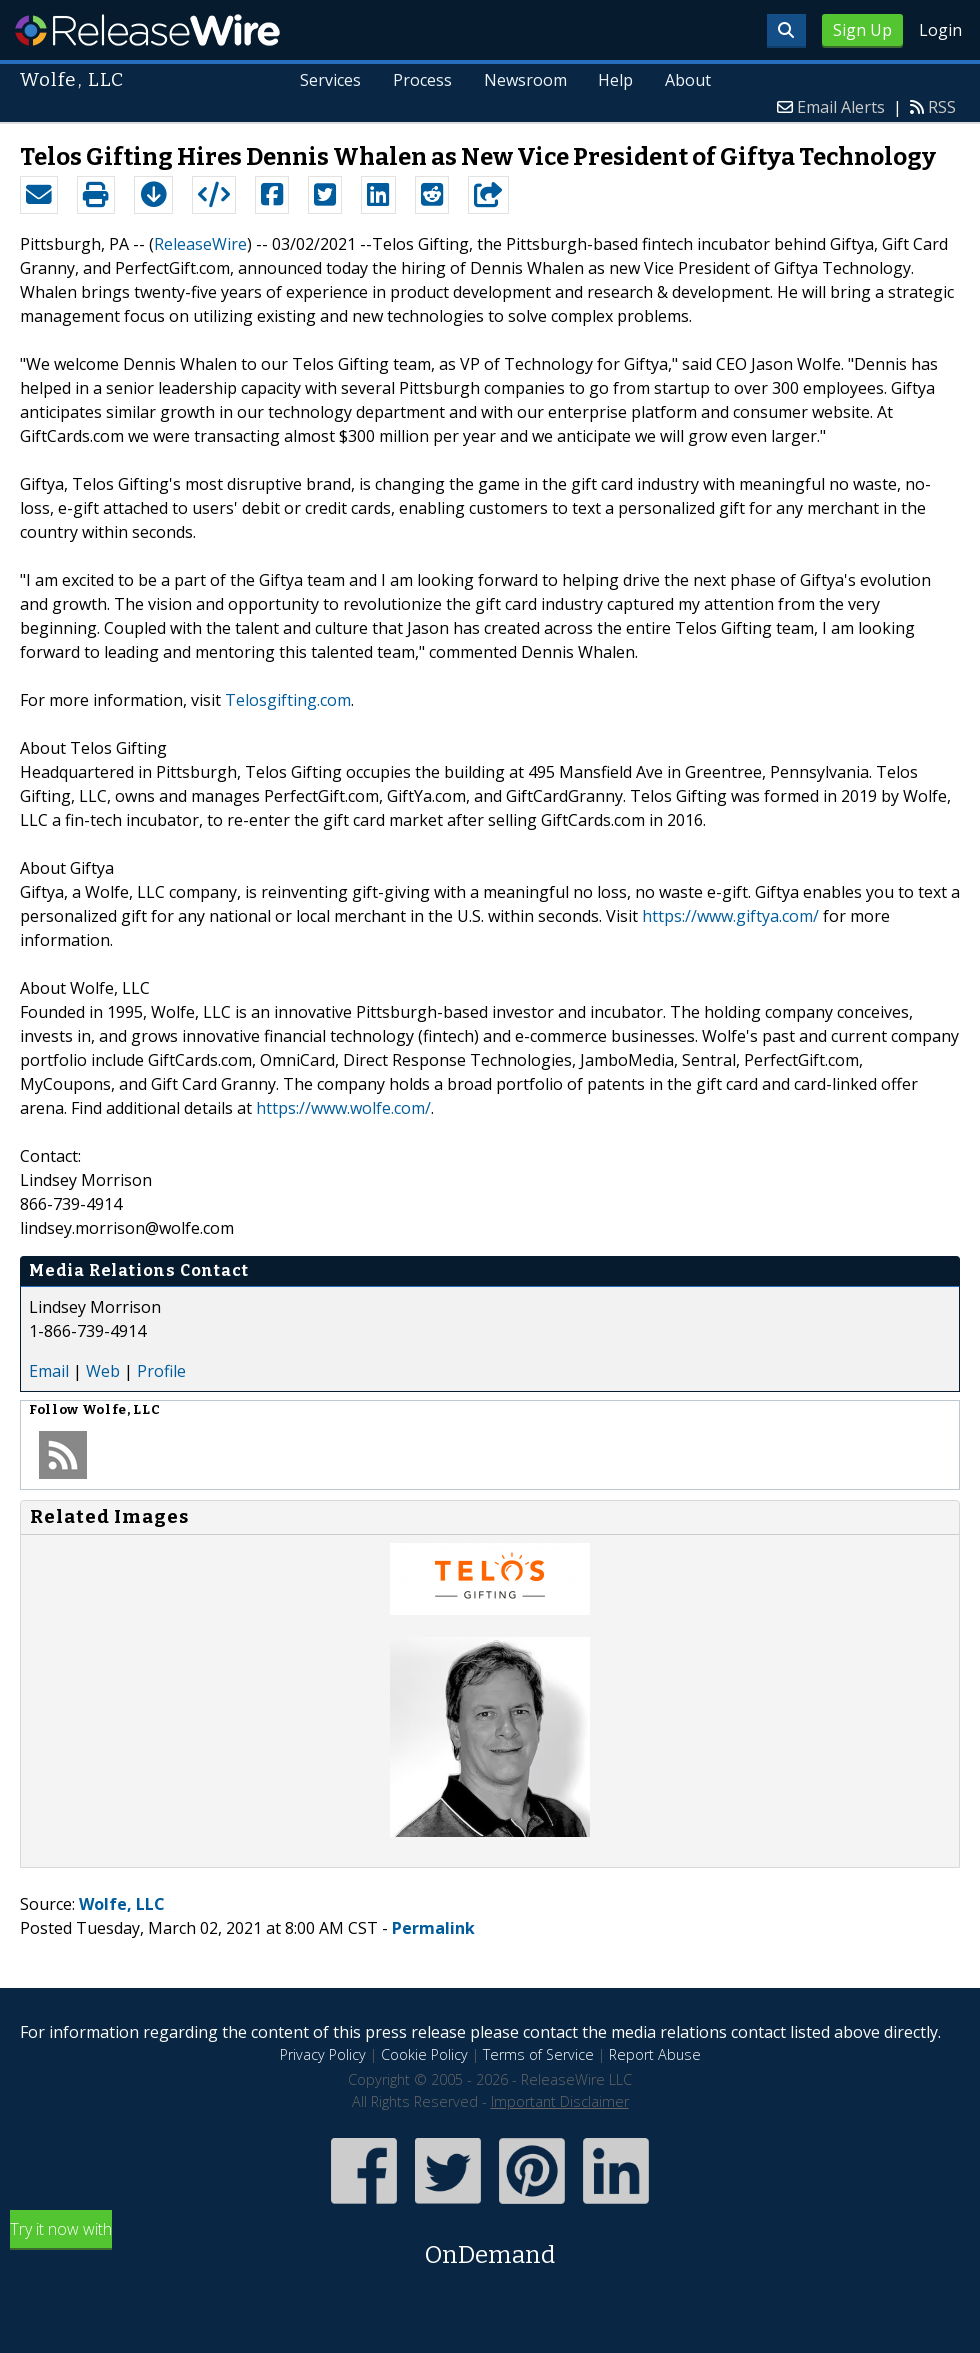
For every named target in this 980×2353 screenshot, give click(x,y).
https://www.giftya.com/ (730, 916)
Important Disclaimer (560, 2101)
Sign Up (862, 30)
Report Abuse (655, 2054)
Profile (161, 1371)
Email (49, 1371)
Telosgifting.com (288, 700)
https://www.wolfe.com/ (343, 1108)
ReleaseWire (147, 30)
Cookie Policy (424, 2054)
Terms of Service (538, 2054)
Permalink (433, 1928)
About (688, 80)
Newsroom (524, 80)
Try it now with (490, 2245)
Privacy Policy (323, 2054)
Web (103, 1371)
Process (421, 80)
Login (940, 30)
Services (329, 80)
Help (615, 80)
